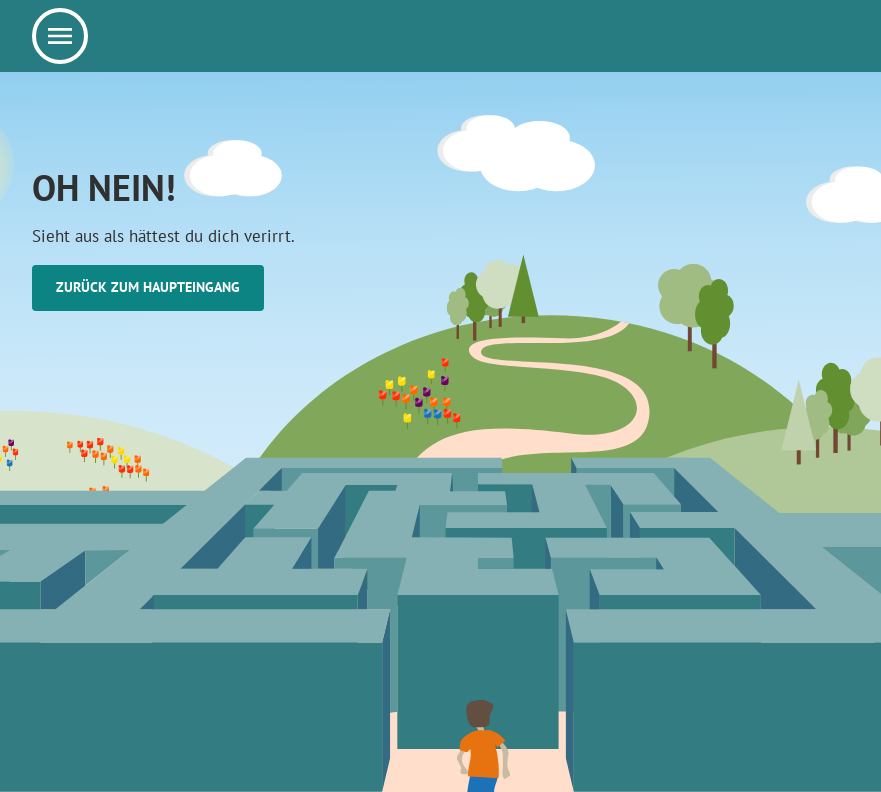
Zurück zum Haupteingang (148, 287)
